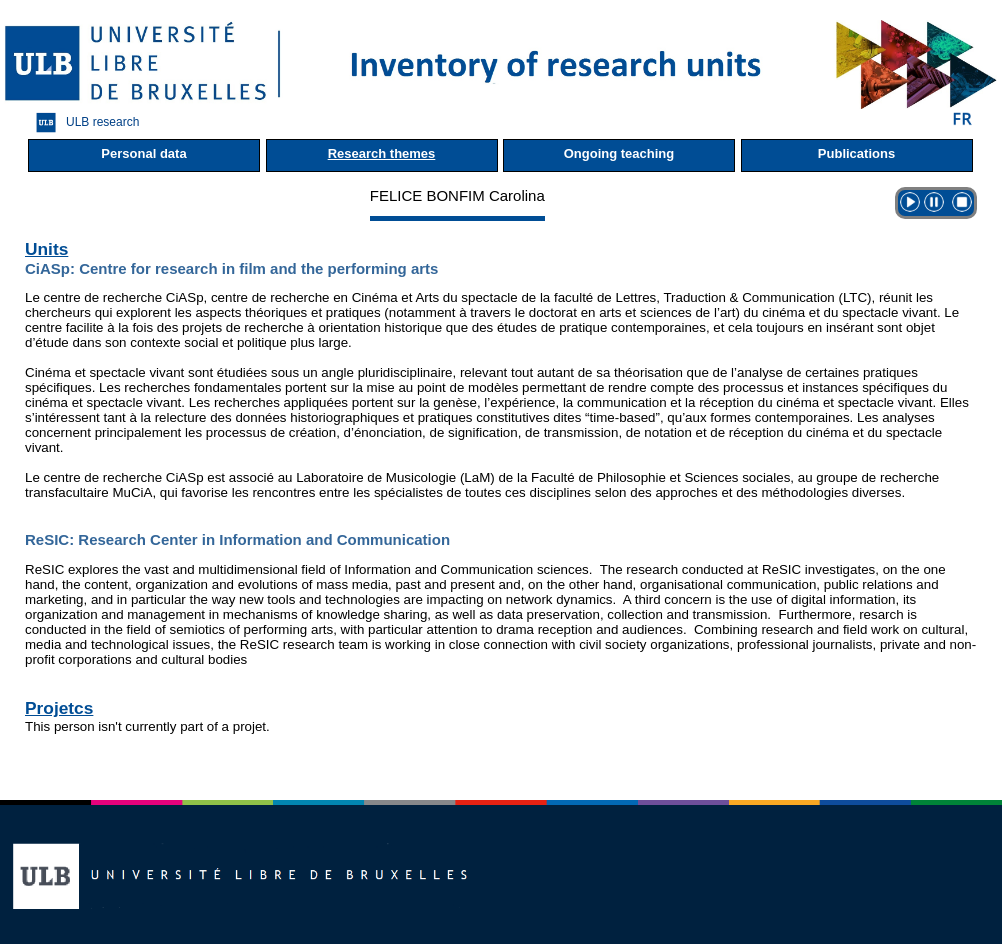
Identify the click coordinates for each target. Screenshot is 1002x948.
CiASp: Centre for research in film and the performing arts (231, 268)
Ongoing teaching (619, 153)
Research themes (382, 153)
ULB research (82, 122)
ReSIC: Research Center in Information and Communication (237, 539)
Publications (856, 153)
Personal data (143, 153)
